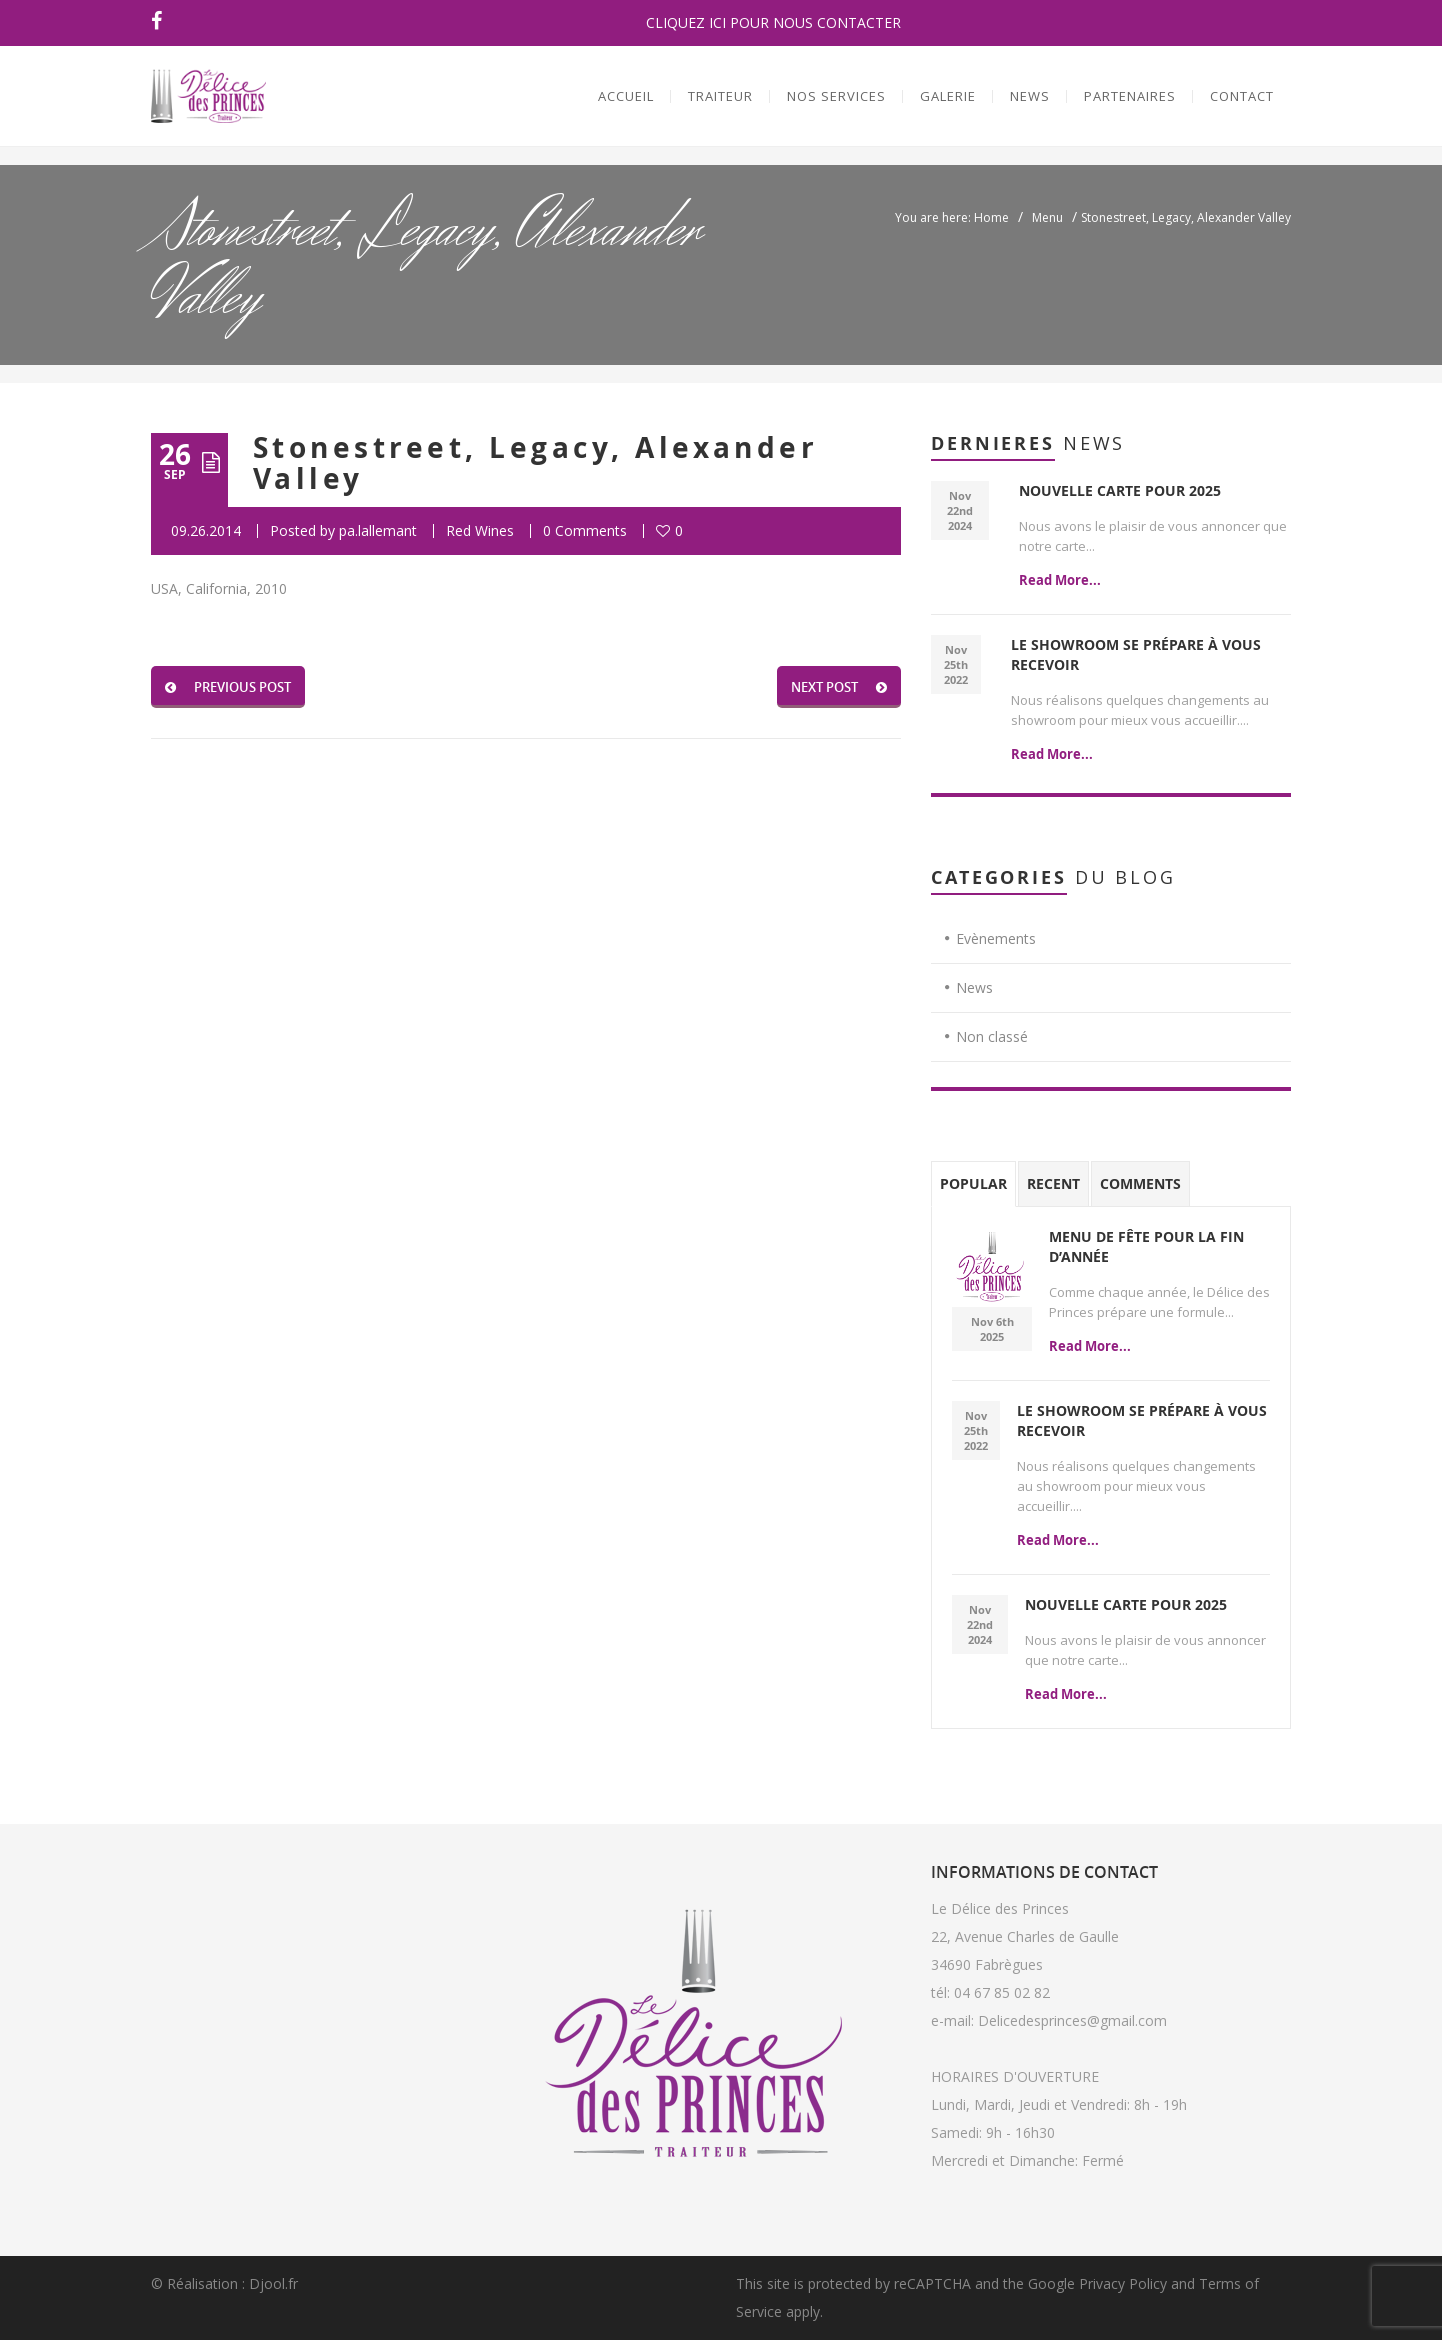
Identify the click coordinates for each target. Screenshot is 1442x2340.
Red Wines (480, 530)
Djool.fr (273, 2283)
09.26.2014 (206, 530)
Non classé (992, 1036)
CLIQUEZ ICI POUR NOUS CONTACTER (773, 22)
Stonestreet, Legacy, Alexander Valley (535, 463)
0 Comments (585, 530)
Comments (1140, 1183)
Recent (1053, 1183)
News (974, 987)
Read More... (1060, 580)
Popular (973, 1183)
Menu (1047, 217)
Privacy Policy (1123, 2283)
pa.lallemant (378, 530)
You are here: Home (952, 217)
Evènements (996, 938)
